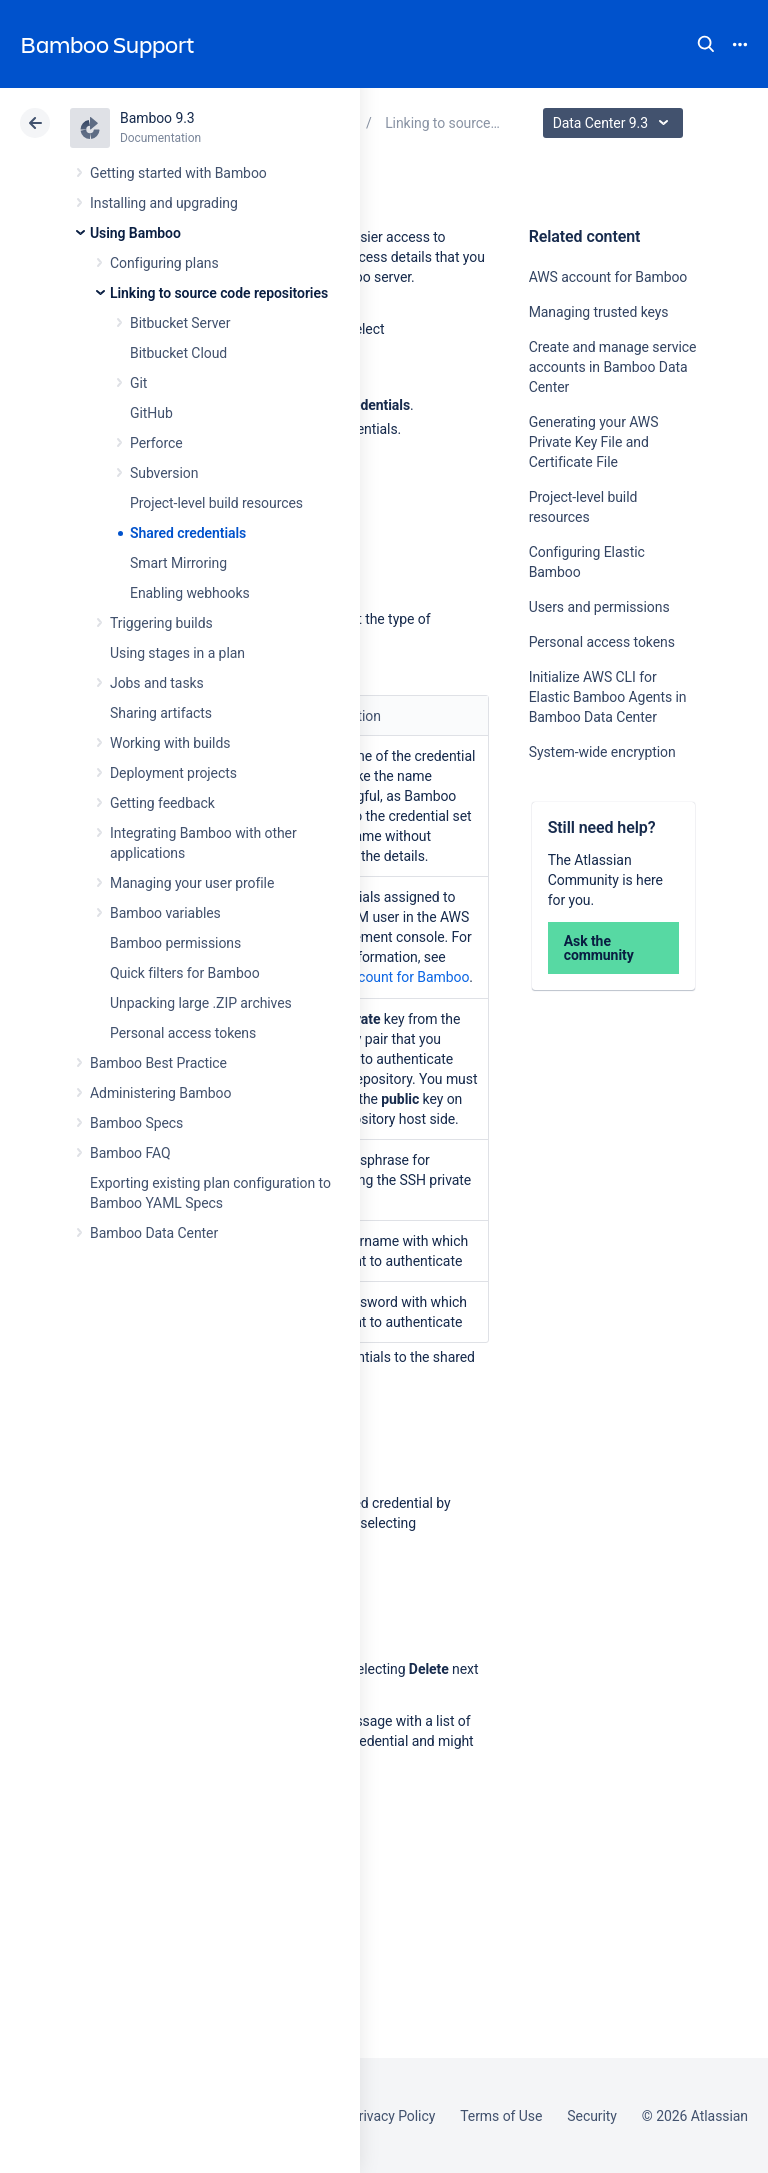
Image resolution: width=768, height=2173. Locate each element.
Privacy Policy (392, 2116)
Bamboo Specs (136, 1123)
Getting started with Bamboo (178, 173)
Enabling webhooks (190, 593)
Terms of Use (501, 2116)
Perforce (156, 443)
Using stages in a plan (177, 653)
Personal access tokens (183, 1033)
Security (592, 2116)
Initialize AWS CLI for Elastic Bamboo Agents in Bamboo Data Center (608, 697)
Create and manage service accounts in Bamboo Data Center (613, 367)
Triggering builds (161, 623)
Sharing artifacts (161, 713)
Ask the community (599, 948)
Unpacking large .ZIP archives (201, 1003)
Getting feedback (162, 803)
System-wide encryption (602, 752)
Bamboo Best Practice (158, 1063)
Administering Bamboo (160, 1093)
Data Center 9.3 (615, 123)
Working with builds (170, 743)
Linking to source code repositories (219, 293)
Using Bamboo (135, 233)
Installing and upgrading (164, 203)
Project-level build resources (216, 503)
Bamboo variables (165, 913)
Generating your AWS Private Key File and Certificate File (594, 442)
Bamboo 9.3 (157, 118)
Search (706, 44)
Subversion (164, 473)
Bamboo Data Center (154, 1233)
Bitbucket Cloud (178, 353)
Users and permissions (599, 607)
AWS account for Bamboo (608, 277)
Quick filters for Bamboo (185, 973)
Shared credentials (188, 533)
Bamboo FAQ (130, 1153)
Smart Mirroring (178, 563)
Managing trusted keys (599, 312)
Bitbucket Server (180, 323)
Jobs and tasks (157, 683)
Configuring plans (164, 263)
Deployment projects (173, 773)
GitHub (151, 413)
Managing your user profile (192, 883)
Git (138, 383)
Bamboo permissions (175, 943)
